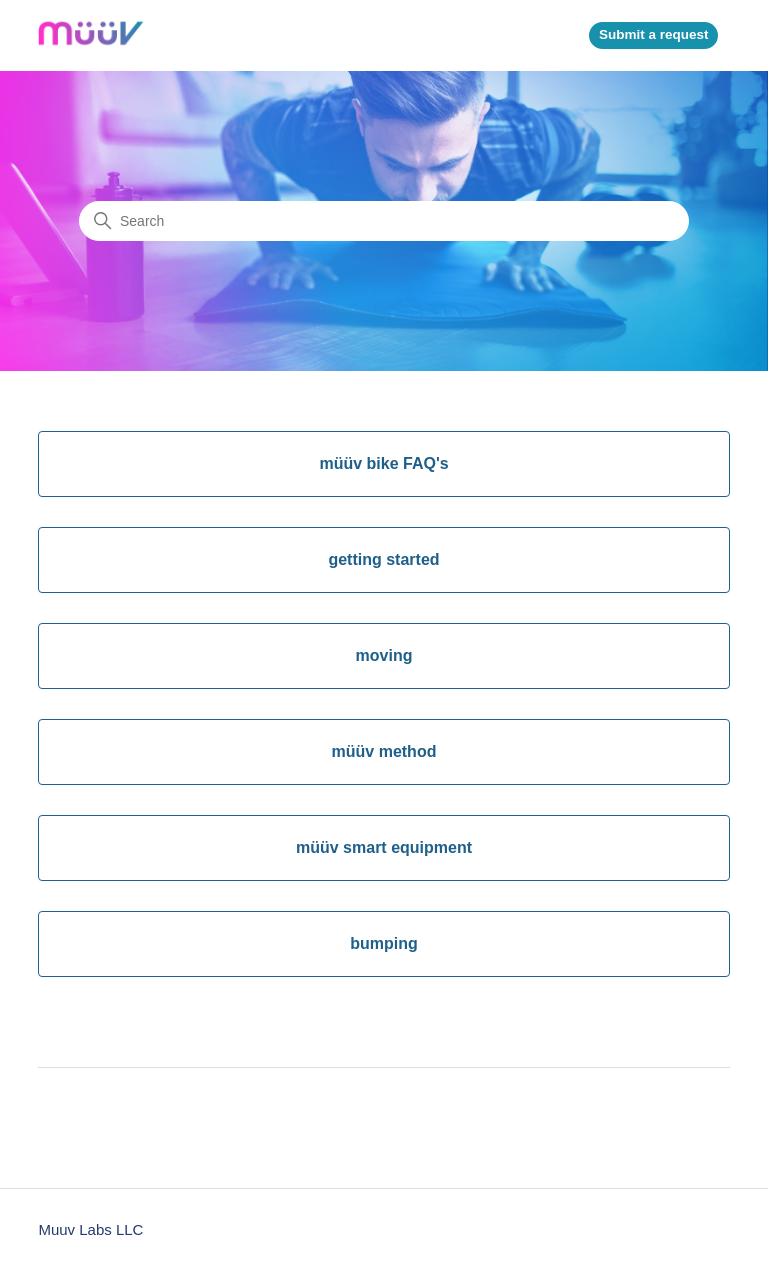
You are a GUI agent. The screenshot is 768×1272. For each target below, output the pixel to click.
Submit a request (654, 34)
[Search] (384, 221)
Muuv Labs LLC (90, 1229)
